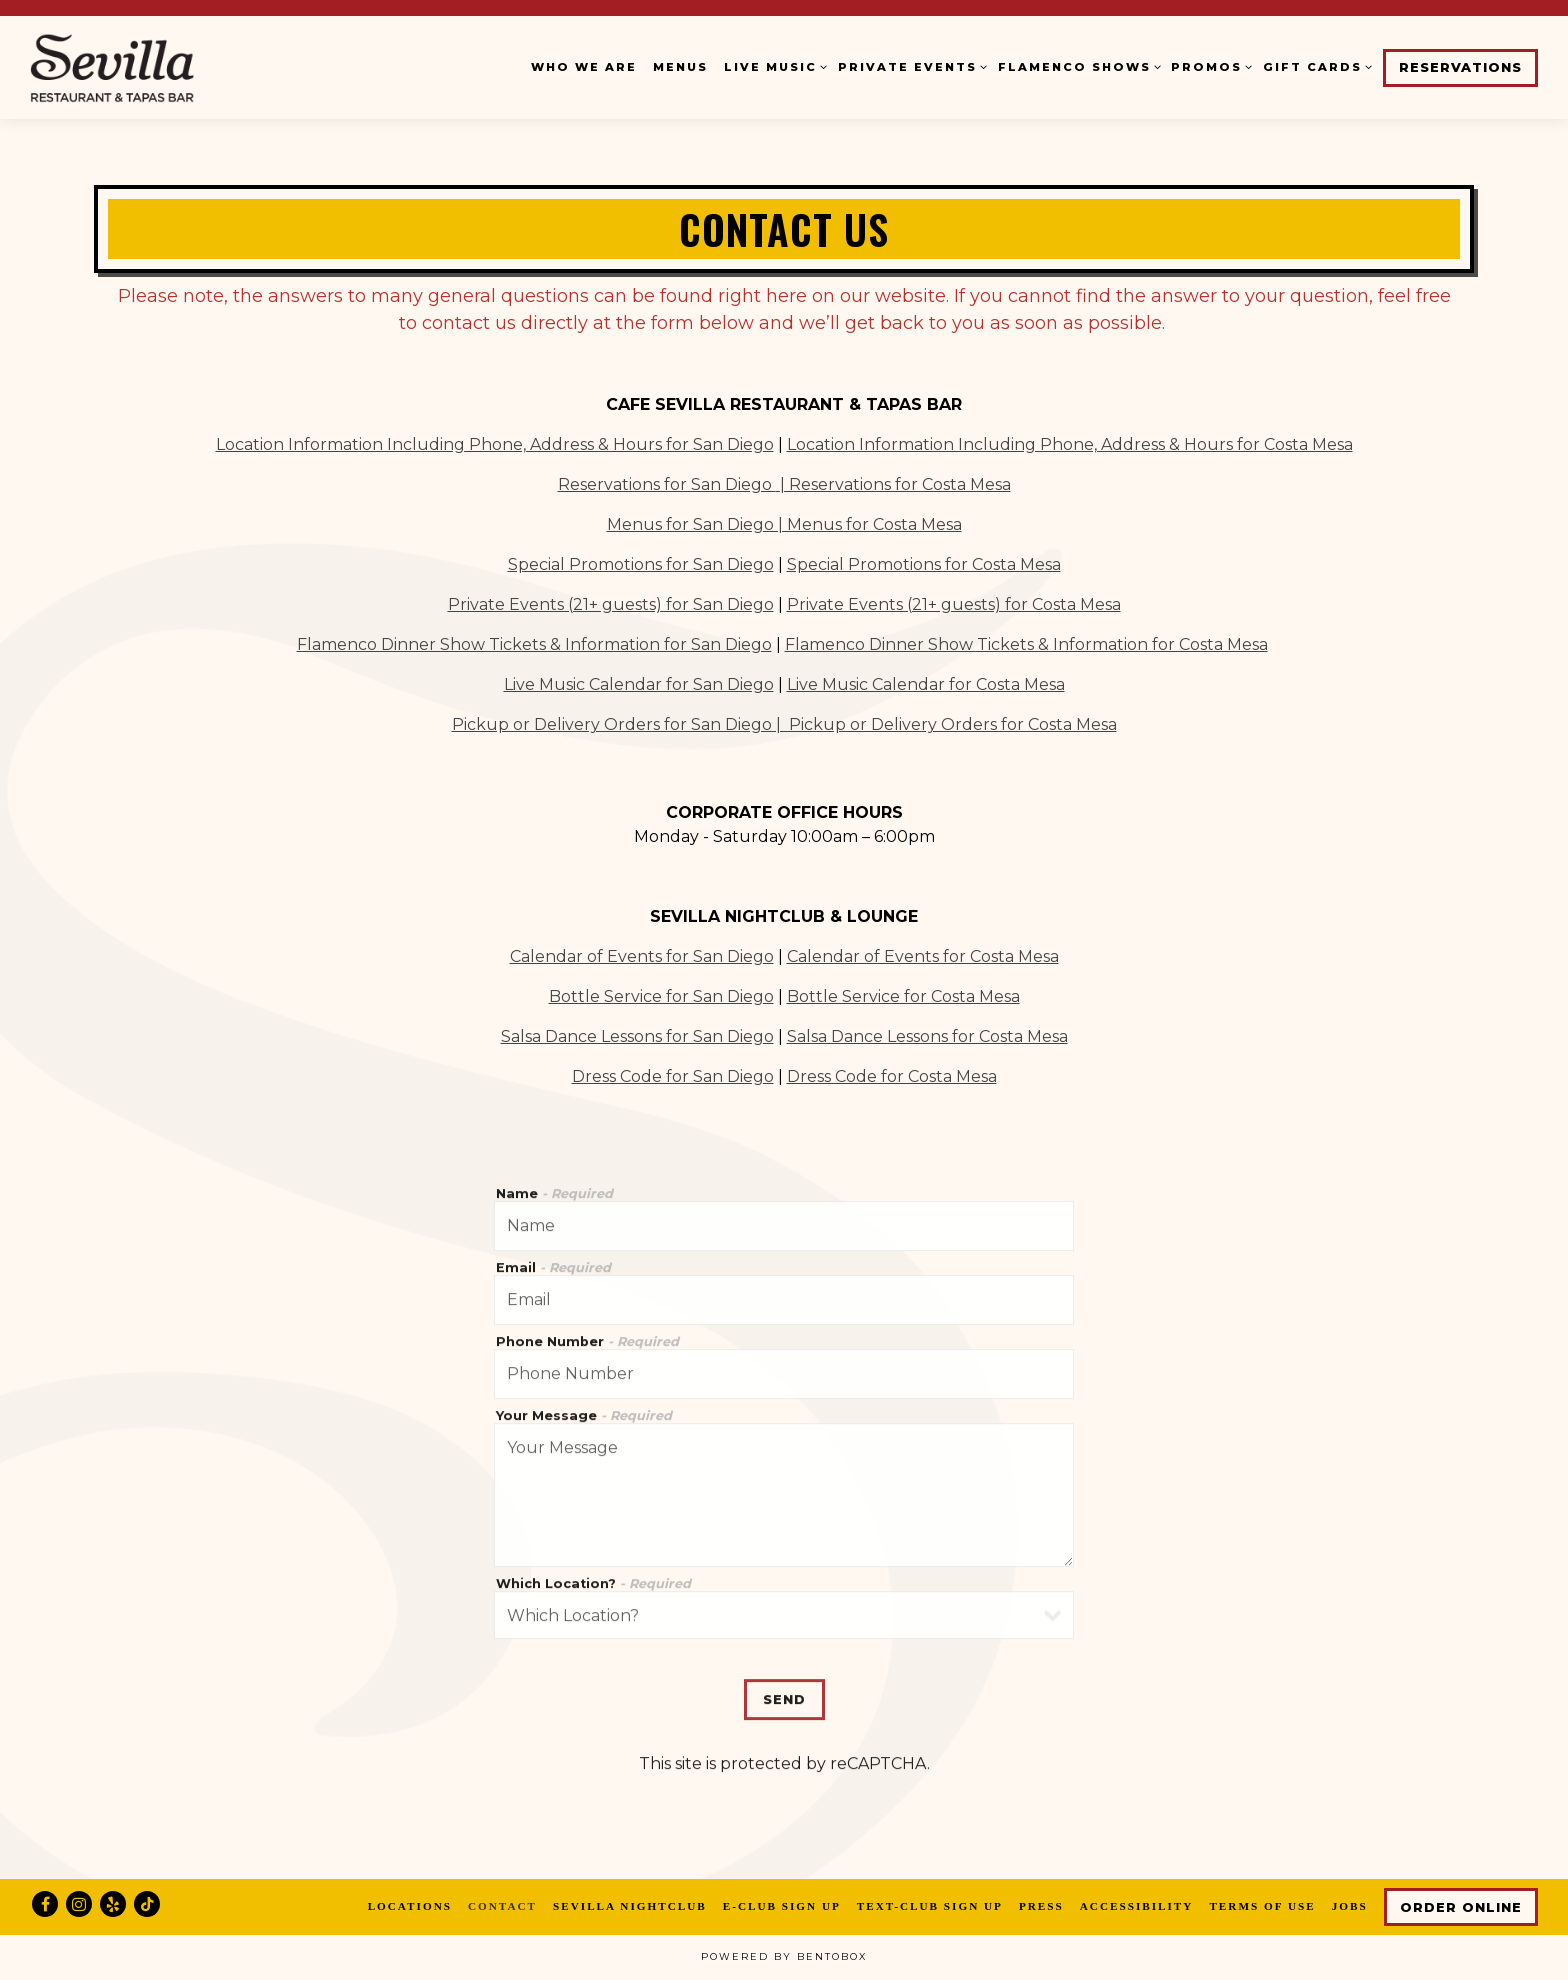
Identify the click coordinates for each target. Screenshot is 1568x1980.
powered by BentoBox (784, 1956)
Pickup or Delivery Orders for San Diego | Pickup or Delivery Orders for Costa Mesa (784, 722)
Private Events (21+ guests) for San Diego (611, 602)
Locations (410, 1906)
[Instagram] (79, 1904)
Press (1041, 1906)
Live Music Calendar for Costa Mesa (926, 682)
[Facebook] (45, 1904)
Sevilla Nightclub (630, 1906)
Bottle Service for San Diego (661, 994)
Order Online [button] (1461, 1907)
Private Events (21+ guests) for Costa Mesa (954, 602)
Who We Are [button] (584, 67)
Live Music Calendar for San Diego (639, 682)
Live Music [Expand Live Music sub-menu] (773, 66)
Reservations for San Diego (667, 482)
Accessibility (1137, 1906)
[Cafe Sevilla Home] (155, 67)
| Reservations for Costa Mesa (893, 482)
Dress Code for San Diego (673, 1074)
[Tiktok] (147, 1904)
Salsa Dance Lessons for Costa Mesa (927, 1034)
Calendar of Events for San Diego (642, 954)
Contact (502, 1906)
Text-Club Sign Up (930, 1906)
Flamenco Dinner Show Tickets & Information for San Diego (534, 642)
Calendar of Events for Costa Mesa (923, 954)
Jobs (1350, 1906)
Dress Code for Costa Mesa (892, 1074)
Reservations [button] (1460, 67)
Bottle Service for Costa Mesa (903, 994)
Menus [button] (680, 67)
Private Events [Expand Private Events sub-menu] (910, 66)
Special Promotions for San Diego (641, 562)
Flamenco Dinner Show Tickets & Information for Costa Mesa (1026, 642)
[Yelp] (113, 1904)
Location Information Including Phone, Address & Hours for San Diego (495, 442)
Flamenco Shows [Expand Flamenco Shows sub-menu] (1077, 66)
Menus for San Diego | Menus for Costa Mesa (784, 522)
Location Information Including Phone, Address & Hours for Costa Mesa (1070, 442)
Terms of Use (1262, 1906)
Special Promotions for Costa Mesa (924, 562)
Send (784, 1664)
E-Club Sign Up (782, 1906)
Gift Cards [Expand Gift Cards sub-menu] (1315, 66)
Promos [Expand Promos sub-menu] (1209, 66)
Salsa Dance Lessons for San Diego (637, 1034)
